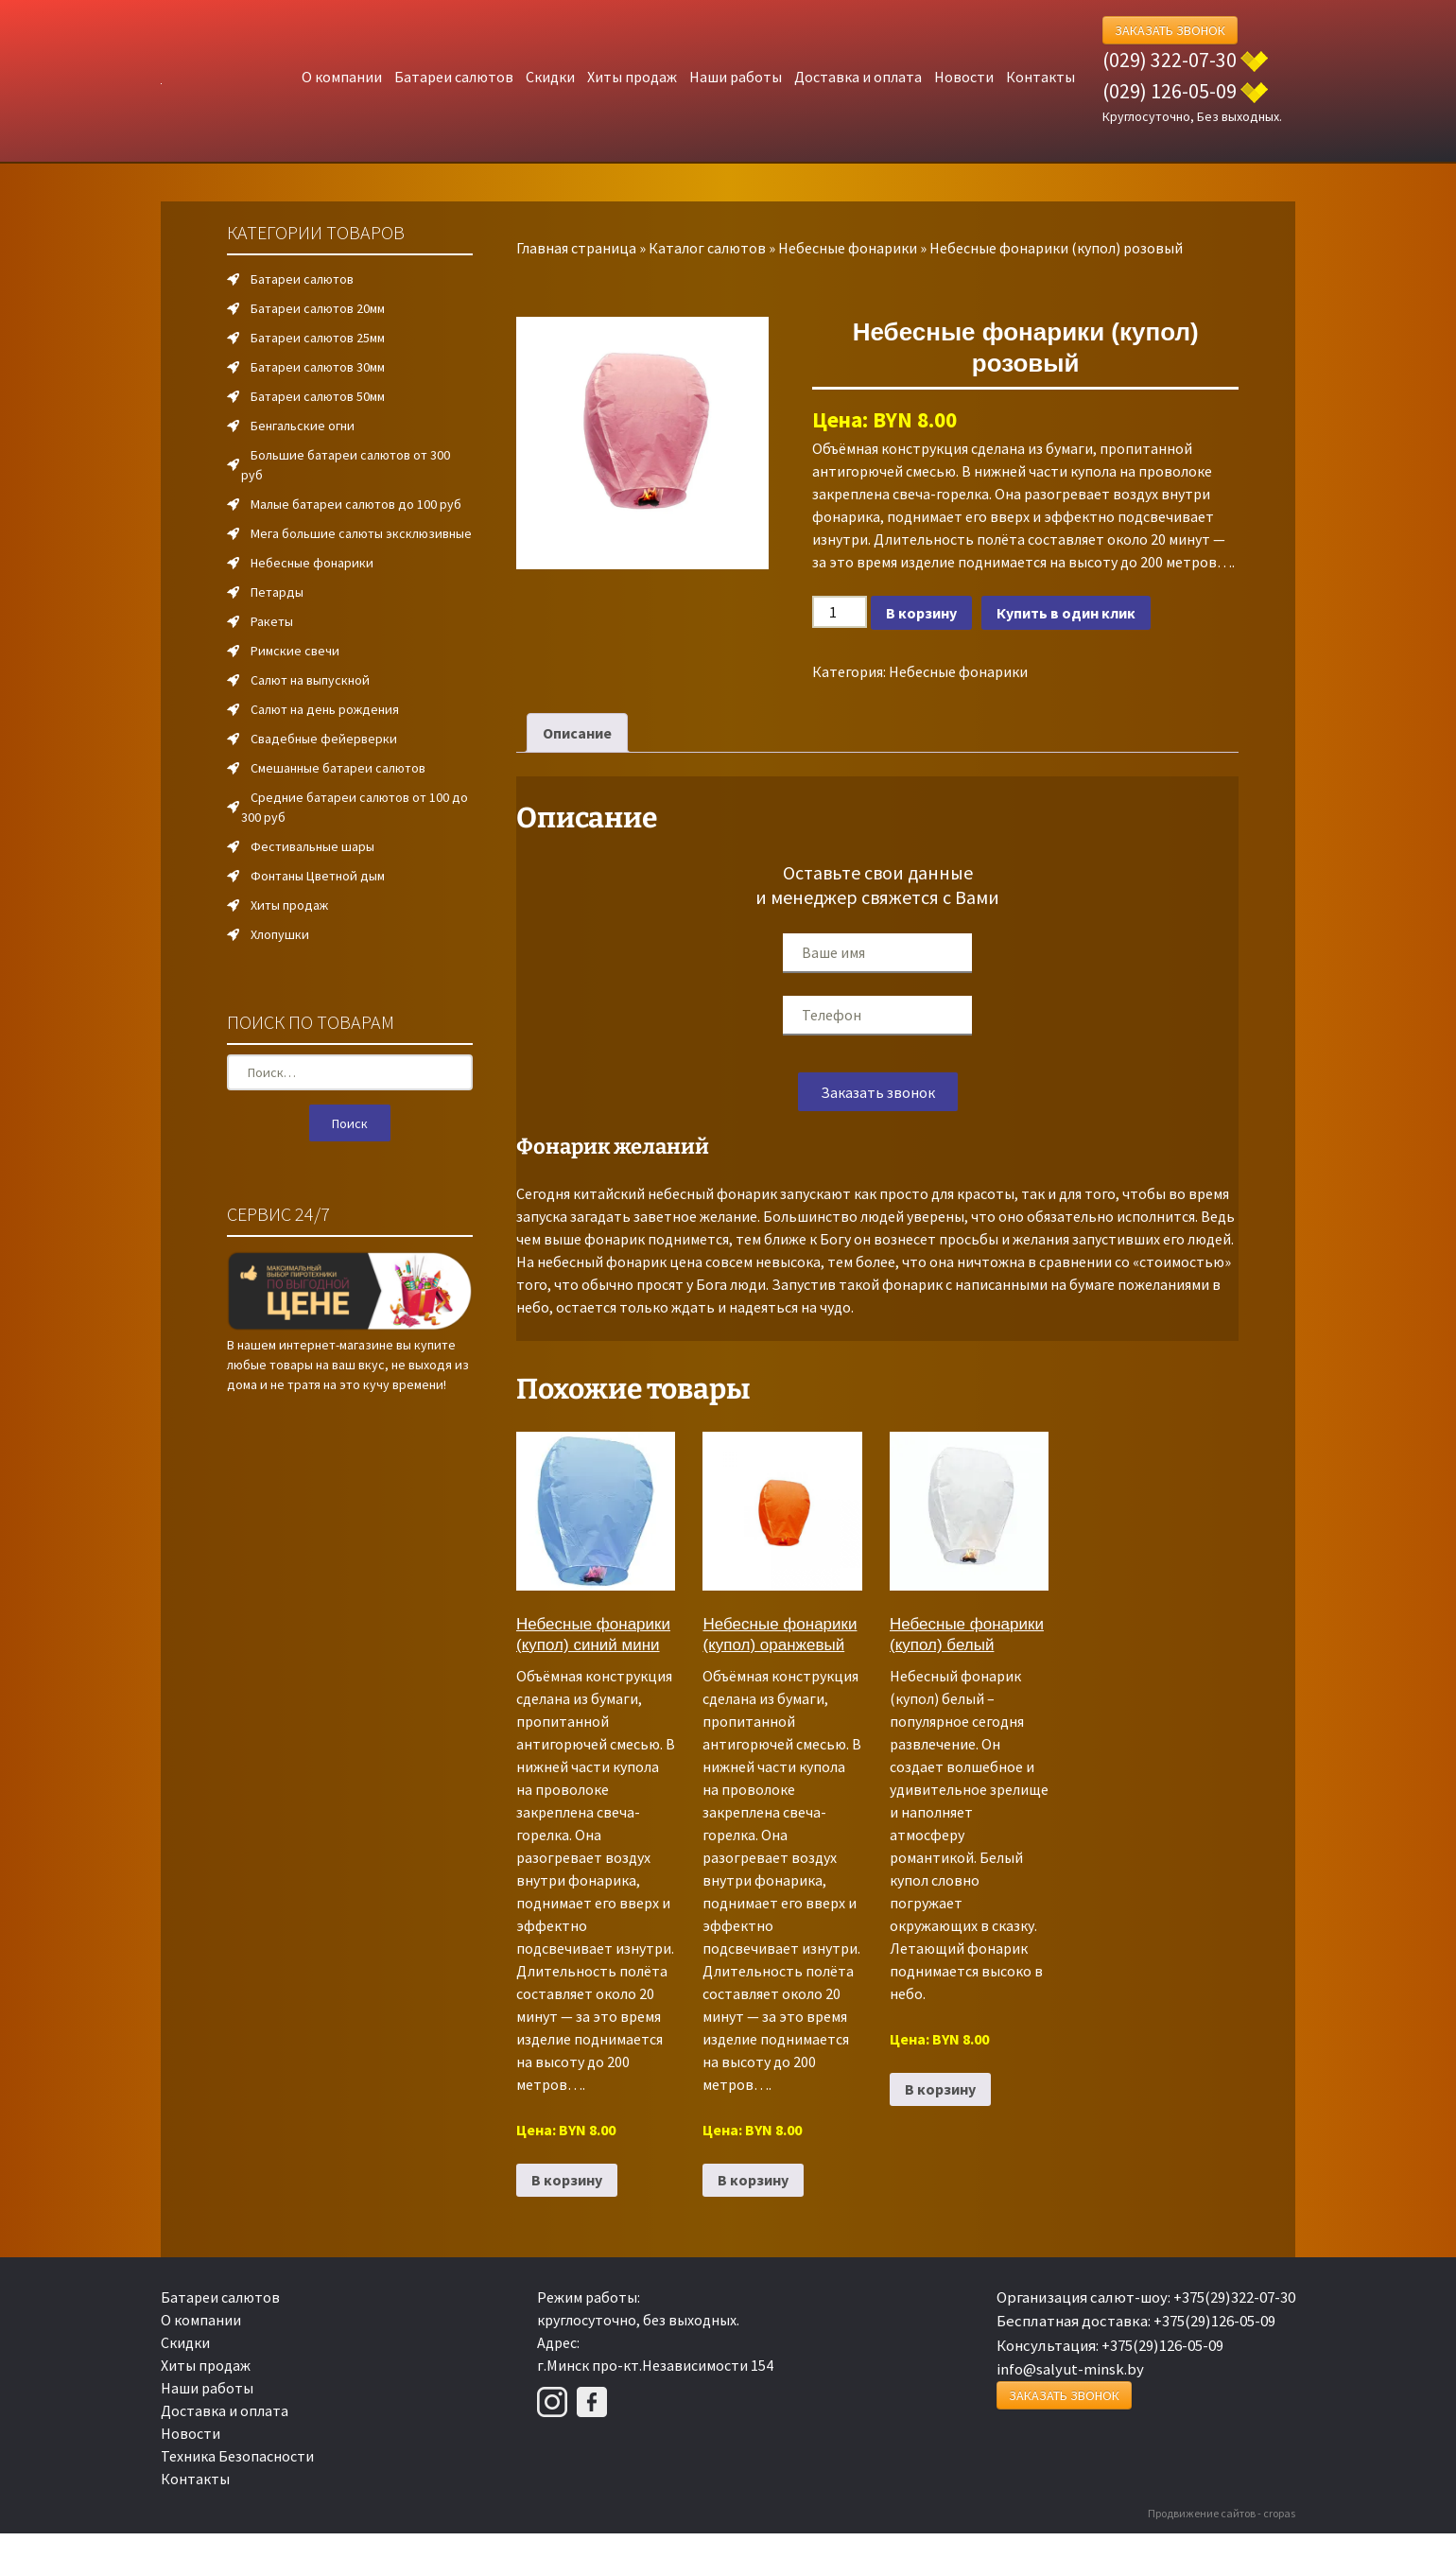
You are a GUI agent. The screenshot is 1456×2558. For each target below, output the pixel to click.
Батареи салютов (453, 76)
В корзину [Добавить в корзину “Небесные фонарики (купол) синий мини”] (566, 2179)
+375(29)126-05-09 (1214, 2320)
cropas (1279, 2513)
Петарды (277, 591)
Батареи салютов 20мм (318, 308)
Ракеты (272, 621)
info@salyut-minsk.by (1070, 2368)
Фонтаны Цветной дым (318, 875)
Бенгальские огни (303, 425)
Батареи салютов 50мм (318, 396)
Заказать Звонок (1170, 30)
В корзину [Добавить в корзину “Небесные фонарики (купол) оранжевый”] (753, 2179)
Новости (964, 76)
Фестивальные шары (312, 846)
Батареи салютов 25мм (318, 337)
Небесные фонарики (847, 247)
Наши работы (735, 76)
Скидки (550, 76)
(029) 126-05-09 (1169, 91)
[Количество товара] (839, 612)
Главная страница (576, 247)
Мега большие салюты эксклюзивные (361, 533)
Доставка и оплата (858, 76)
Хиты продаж (632, 76)
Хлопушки (280, 934)
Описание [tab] (577, 732)
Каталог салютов (707, 247)
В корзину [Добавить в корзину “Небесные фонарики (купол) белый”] (940, 2088)
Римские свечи (295, 650)
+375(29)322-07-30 (1234, 2297)
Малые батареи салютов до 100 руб (356, 504)
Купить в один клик (1066, 612)
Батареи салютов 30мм (318, 366)
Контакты (1040, 76)
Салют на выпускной (310, 679)
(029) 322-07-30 (1169, 59)
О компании (342, 76)
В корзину (921, 612)
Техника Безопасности (237, 2455)
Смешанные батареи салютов (338, 767)
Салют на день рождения (325, 709)
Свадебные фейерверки (324, 738)
